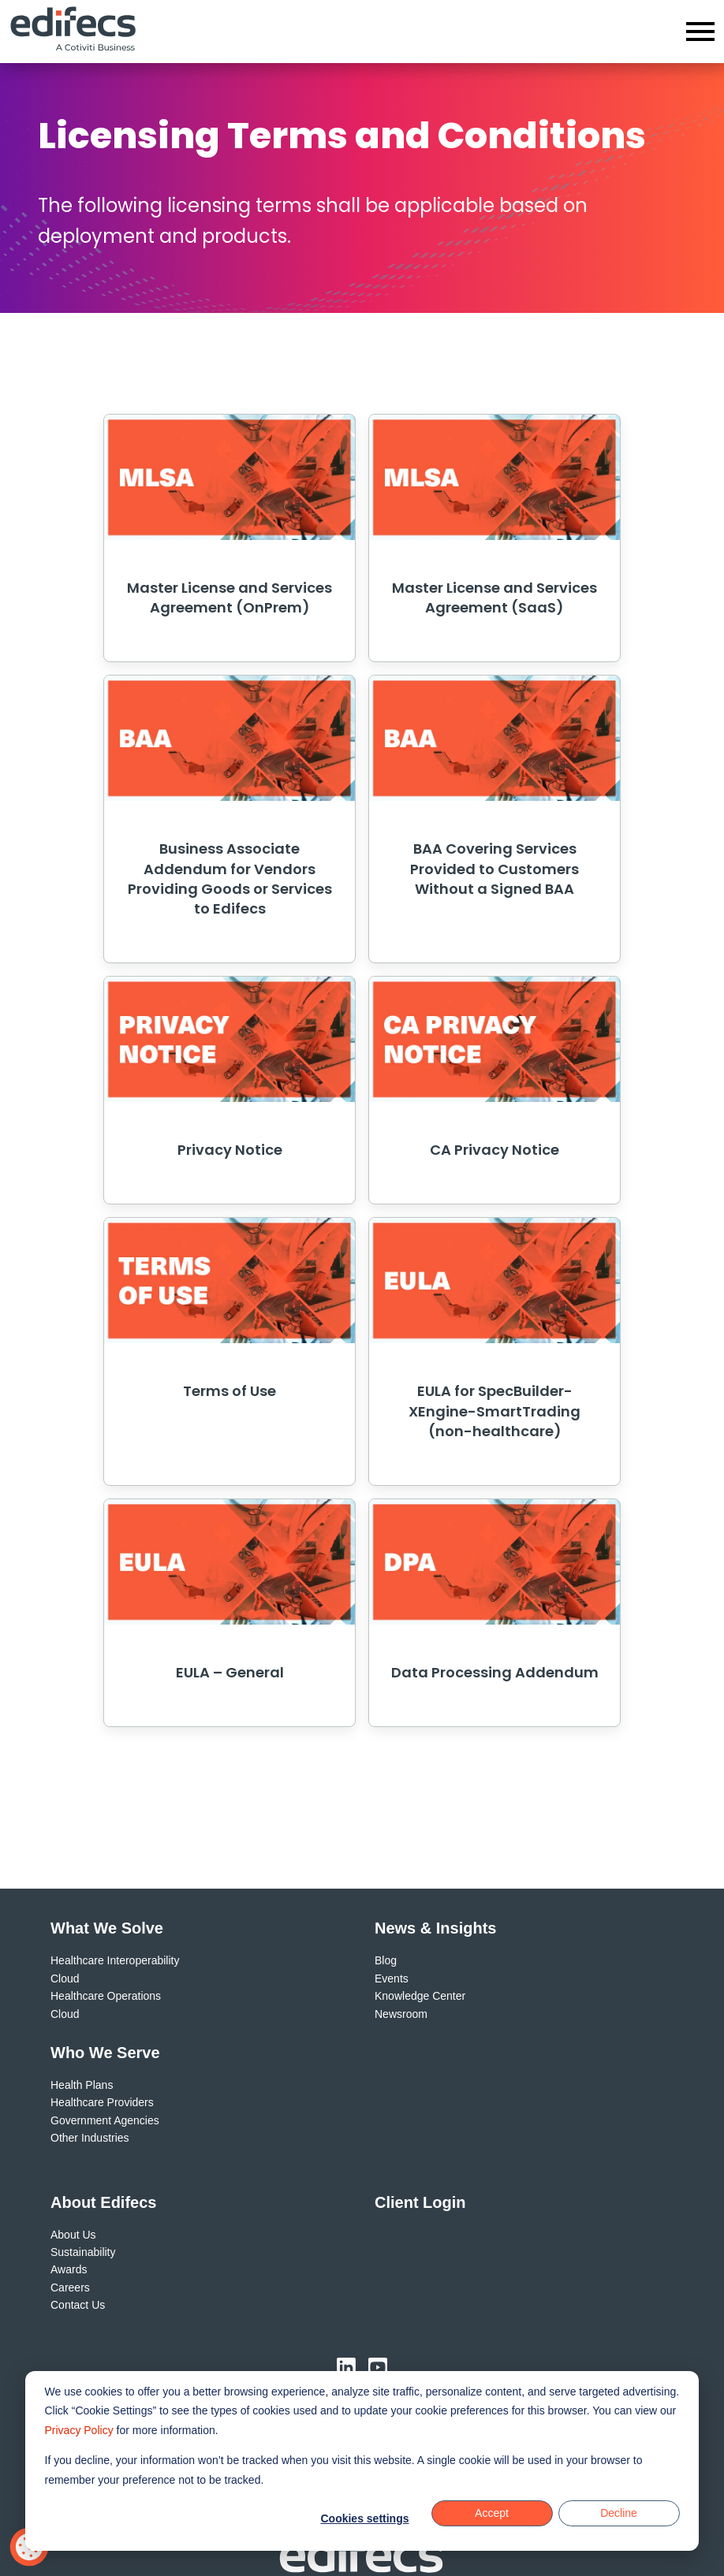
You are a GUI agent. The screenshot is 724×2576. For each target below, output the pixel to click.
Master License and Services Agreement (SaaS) (494, 597)
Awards (68, 2269)
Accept (492, 2513)
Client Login (420, 2202)
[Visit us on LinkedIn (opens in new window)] (346, 2367)
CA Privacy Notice (494, 1150)
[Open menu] (700, 31)
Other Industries (89, 2137)
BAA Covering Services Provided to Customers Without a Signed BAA (494, 868)
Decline (618, 2513)
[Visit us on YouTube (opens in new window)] (377, 2367)
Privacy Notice (229, 1150)
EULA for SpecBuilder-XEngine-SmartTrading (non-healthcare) (494, 1410)
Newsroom (401, 2014)
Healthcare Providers (102, 2102)
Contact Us (77, 2305)
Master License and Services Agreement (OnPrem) (229, 597)
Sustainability (83, 2252)
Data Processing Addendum (495, 1672)
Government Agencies (104, 2120)
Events (392, 1978)
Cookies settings (364, 2518)
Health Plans (81, 2085)
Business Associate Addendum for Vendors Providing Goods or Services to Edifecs (230, 878)
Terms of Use (229, 1391)
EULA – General (230, 1672)
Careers (70, 2287)
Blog (386, 1960)
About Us (73, 2234)
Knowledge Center (420, 1996)
